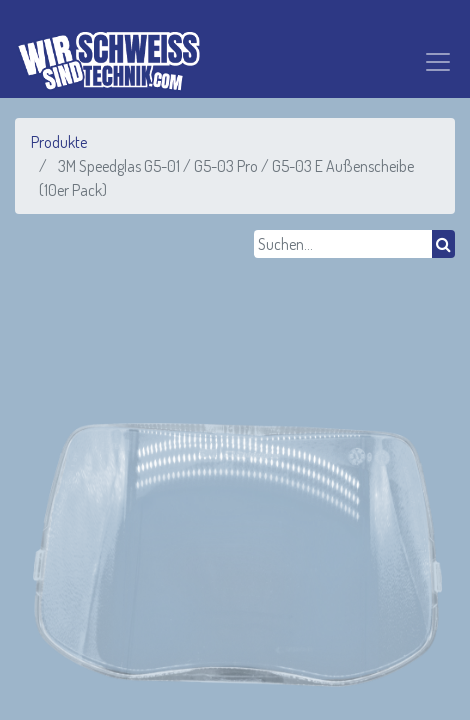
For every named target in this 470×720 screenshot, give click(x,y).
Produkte (59, 142)
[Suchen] (443, 244)
